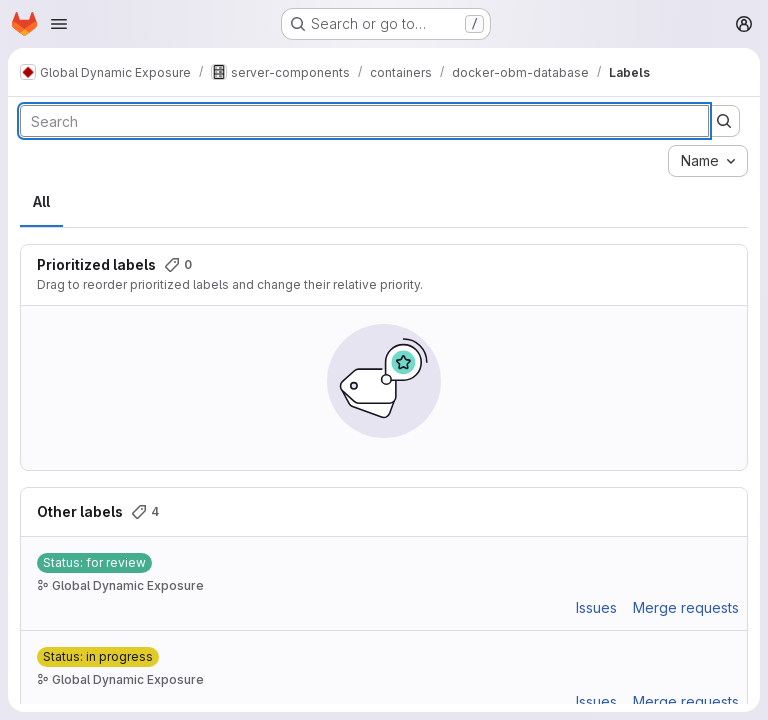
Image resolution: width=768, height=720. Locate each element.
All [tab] (41, 201)
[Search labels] (364, 121)
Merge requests (686, 607)
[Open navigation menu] (59, 24)
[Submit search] (724, 121)
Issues (596, 607)
